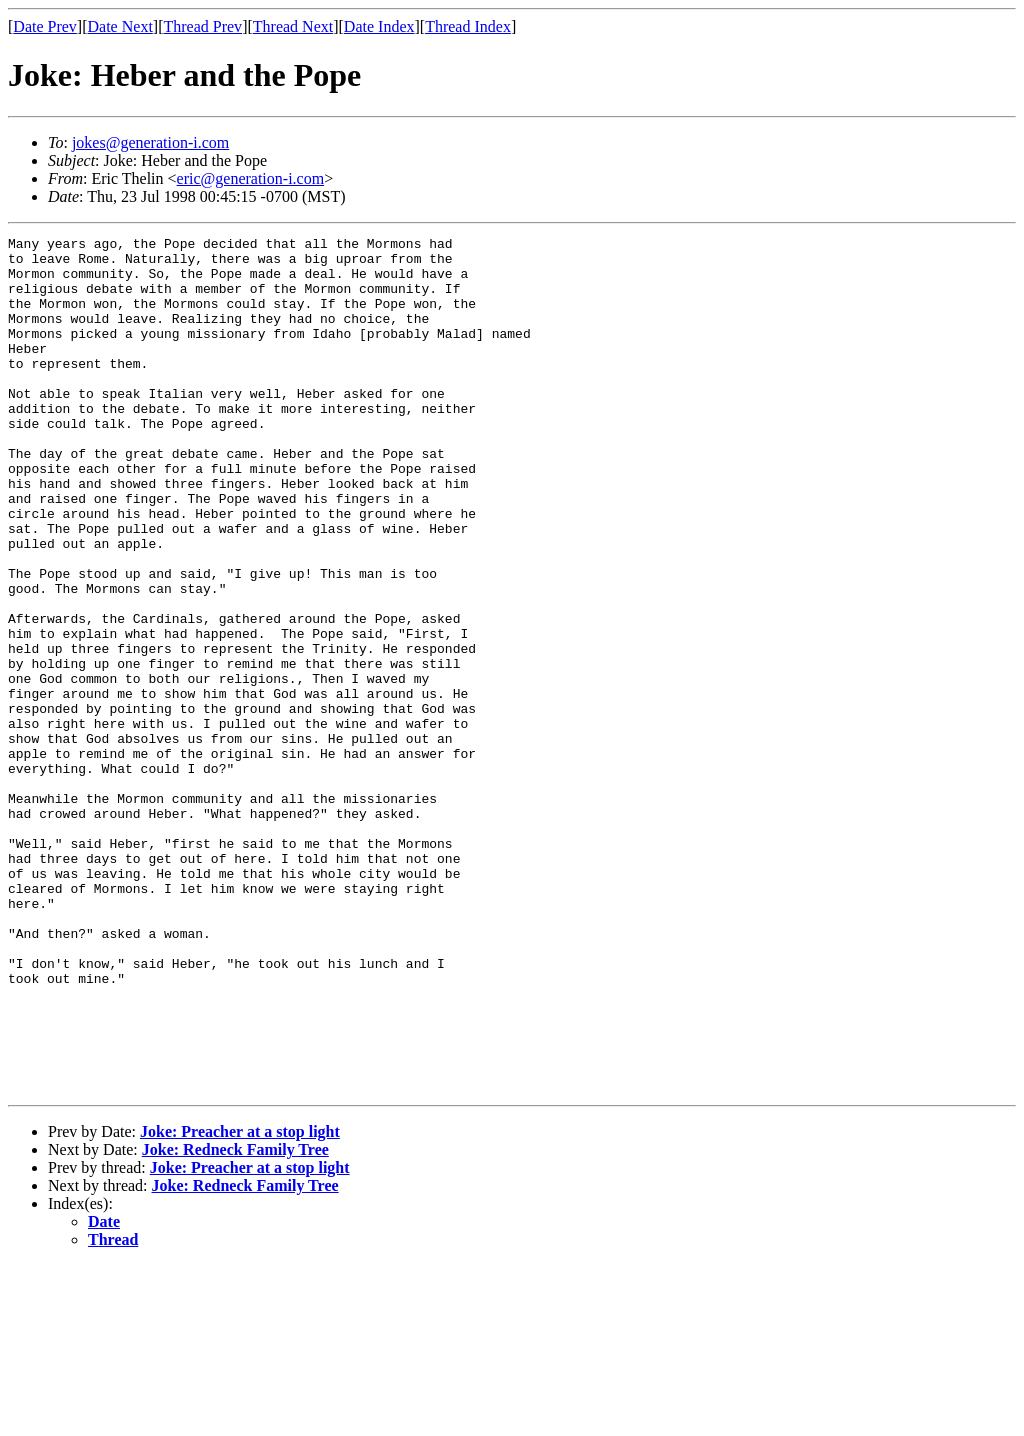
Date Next (120, 26)
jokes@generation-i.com (150, 142)
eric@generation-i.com (251, 178)
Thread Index (468, 26)
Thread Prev (202, 26)
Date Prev (45, 26)
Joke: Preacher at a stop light (240, 1302)
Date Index (379, 26)
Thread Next (293, 26)
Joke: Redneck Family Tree (235, 1320)
